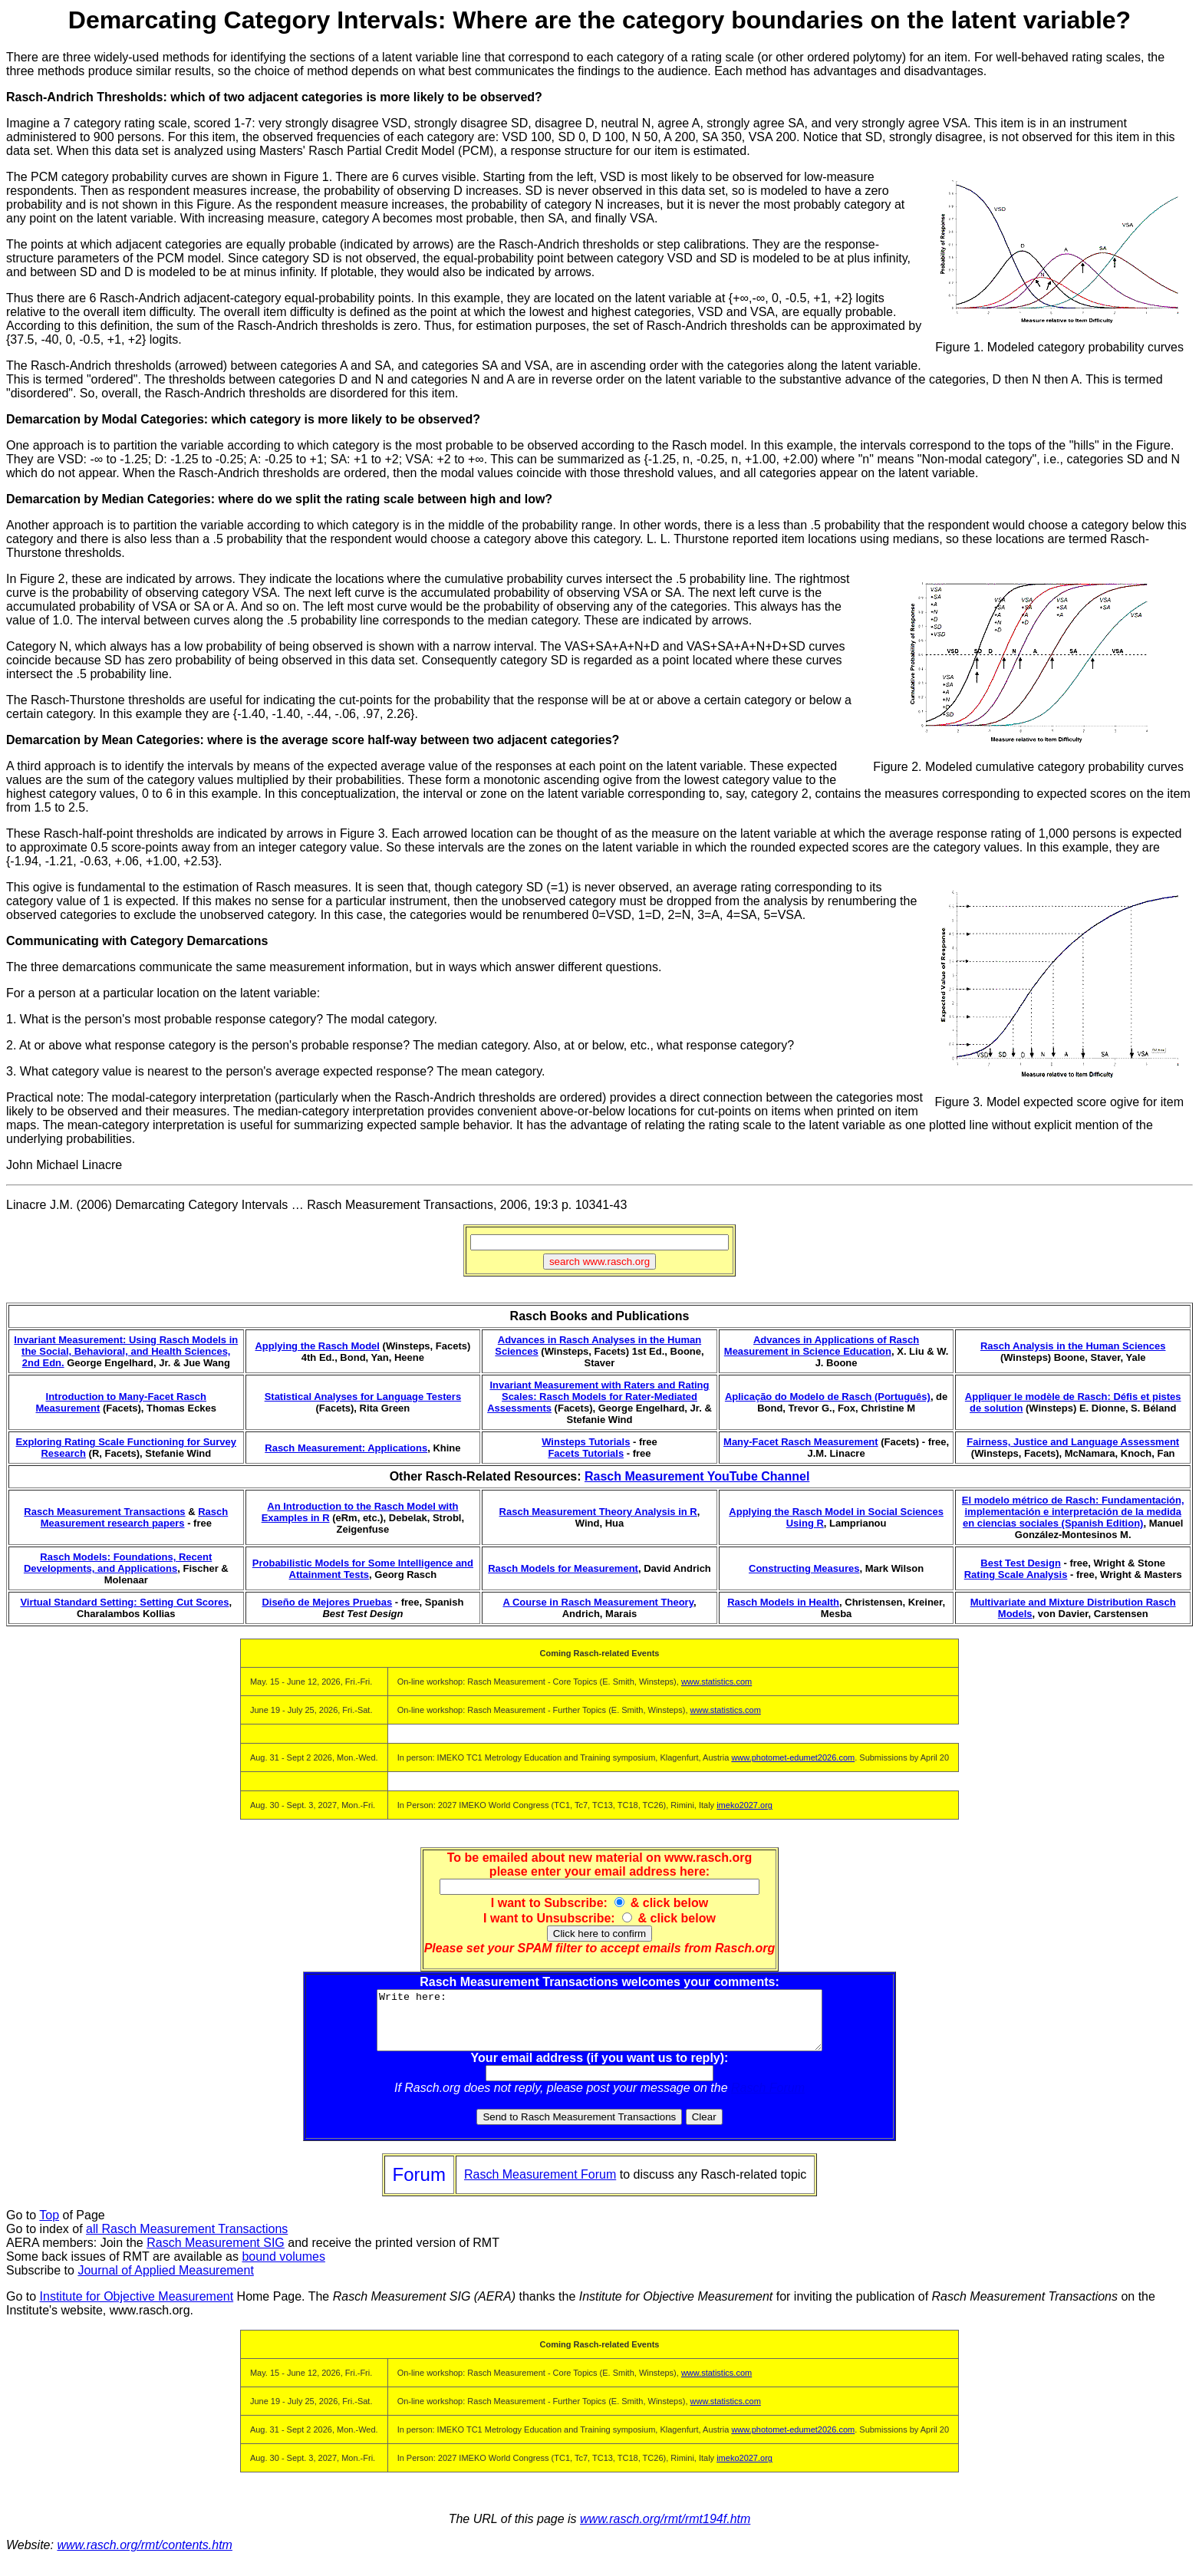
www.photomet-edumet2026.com (793, 1757)
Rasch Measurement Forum (540, 2185)
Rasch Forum (768, 2099)
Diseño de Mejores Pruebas (327, 1602)
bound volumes (283, 2268)
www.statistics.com (716, 1681)
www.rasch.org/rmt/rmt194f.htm (665, 2530)
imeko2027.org (744, 1805)
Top (49, 2226)
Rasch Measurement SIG (216, 2254)
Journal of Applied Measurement (165, 2281)
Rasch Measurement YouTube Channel (697, 1476)
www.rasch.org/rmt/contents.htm (144, 2556)
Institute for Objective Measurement (137, 2307)
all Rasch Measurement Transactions (187, 2240)
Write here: (599, 2026)
